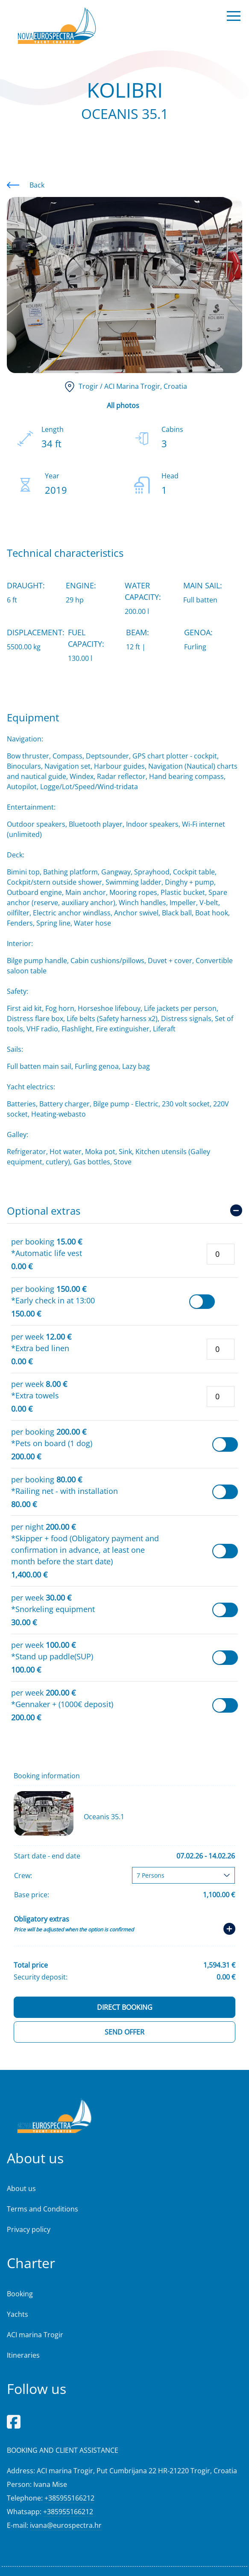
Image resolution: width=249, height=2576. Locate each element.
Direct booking (124, 2007)
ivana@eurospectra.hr (66, 2525)
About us (21, 2188)
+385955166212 (69, 2498)
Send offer (124, 2032)
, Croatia (124, 386)
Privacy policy (28, 2229)
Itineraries (23, 2355)
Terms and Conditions (42, 2209)
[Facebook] (14, 2421)
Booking (20, 2293)
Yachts (17, 2314)
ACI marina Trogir (35, 2334)
